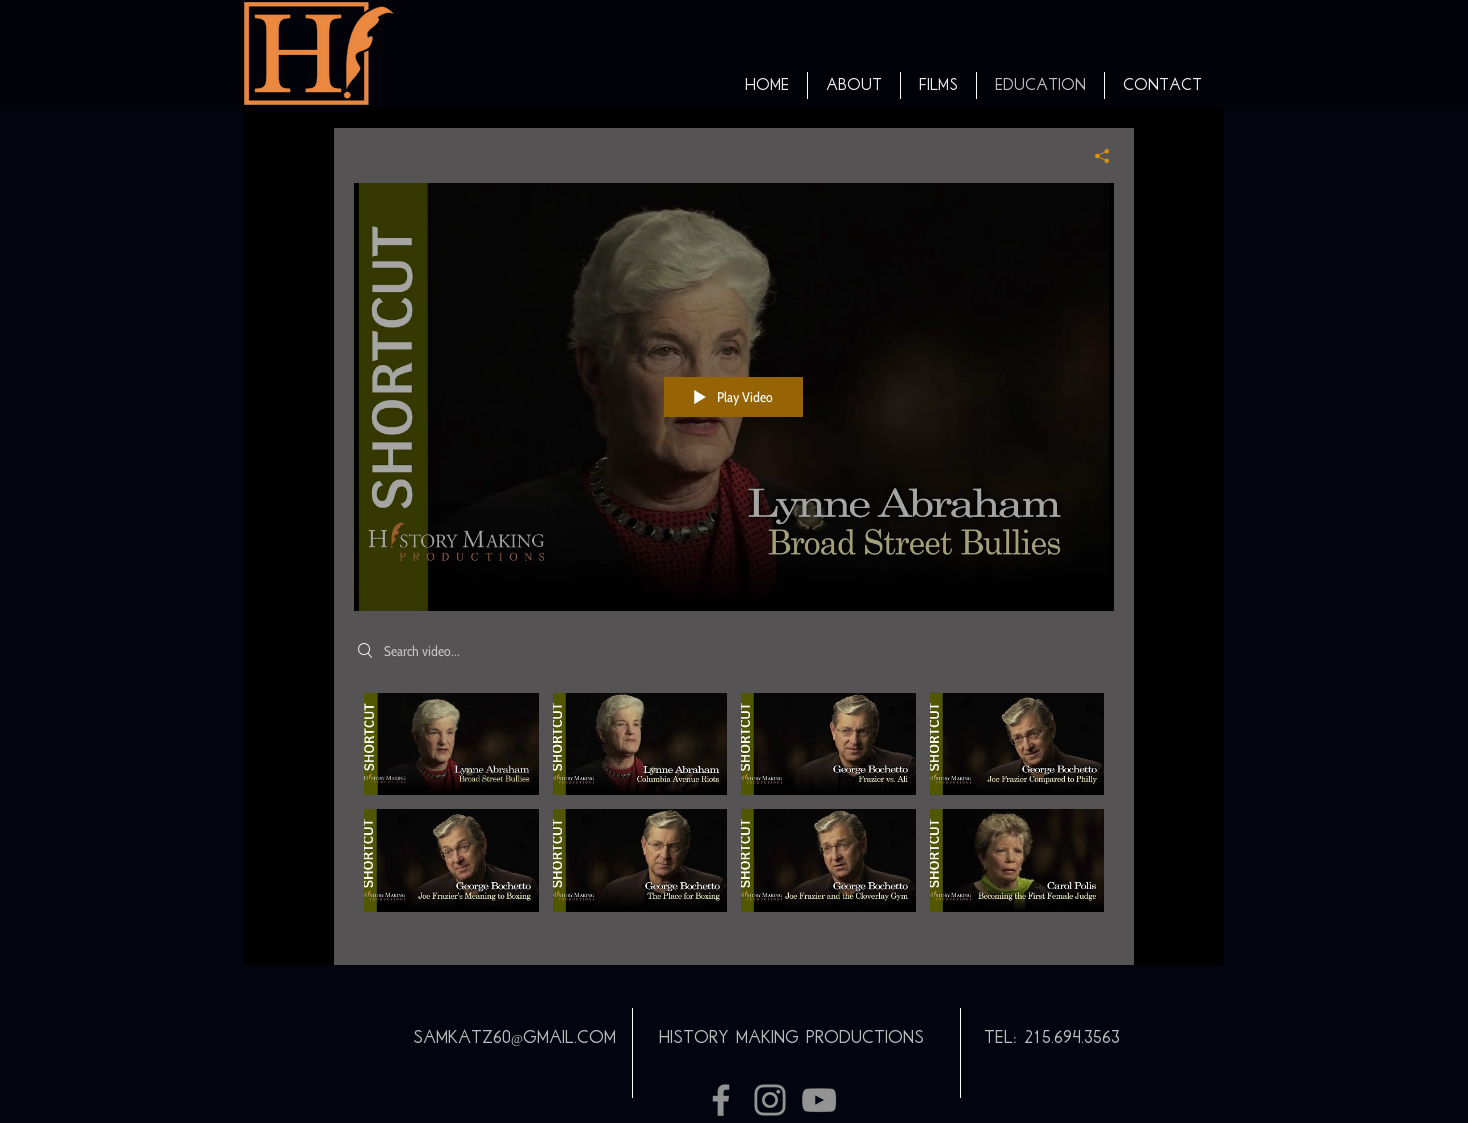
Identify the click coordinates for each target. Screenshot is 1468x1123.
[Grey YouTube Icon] (819, 1100)
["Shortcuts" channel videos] (734, 814)
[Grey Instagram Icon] (770, 1100)
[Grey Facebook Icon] (721, 1100)
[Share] (1094, 156)
